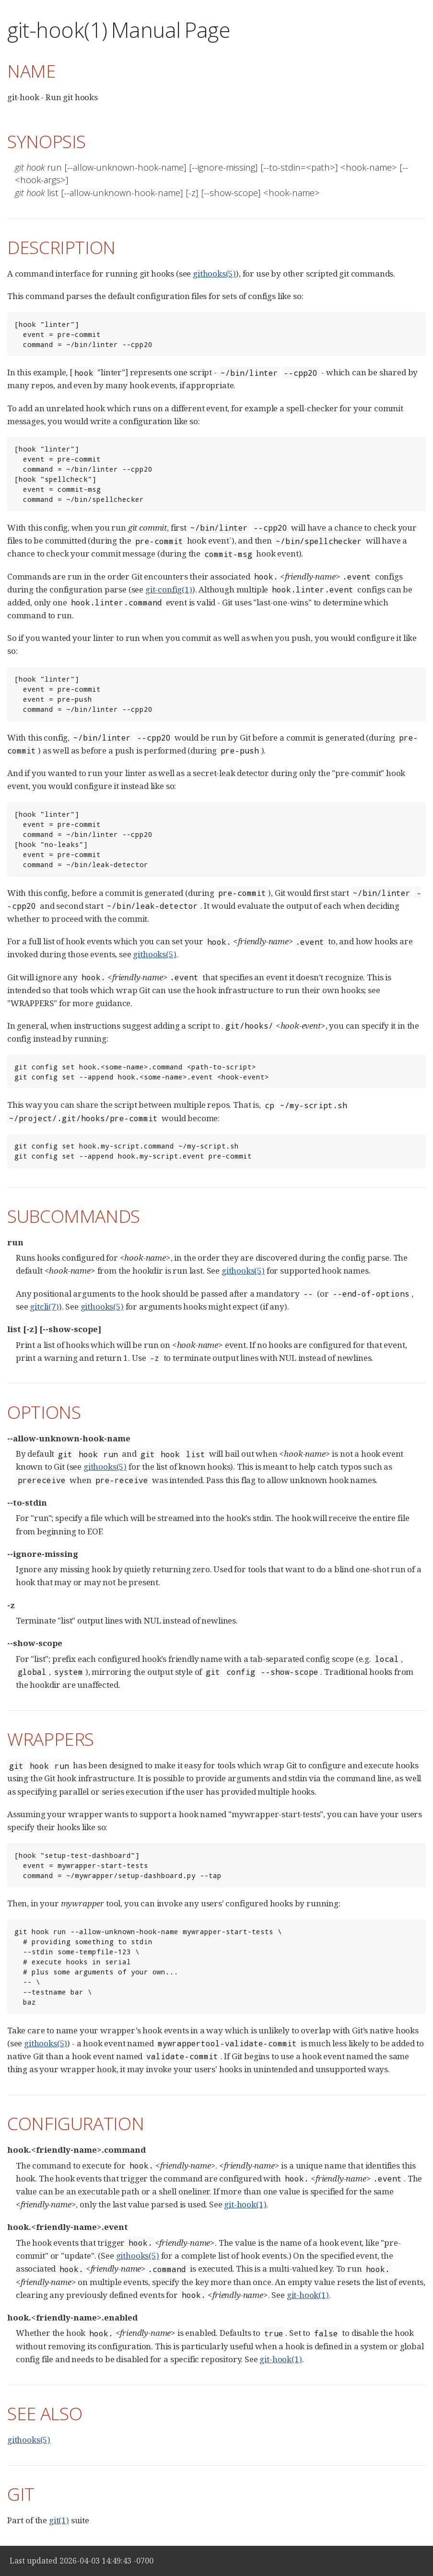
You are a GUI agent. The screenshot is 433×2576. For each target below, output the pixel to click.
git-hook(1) (245, 2204)
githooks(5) (214, 273)
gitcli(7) (44, 1306)
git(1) (59, 2520)
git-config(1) (168, 589)
